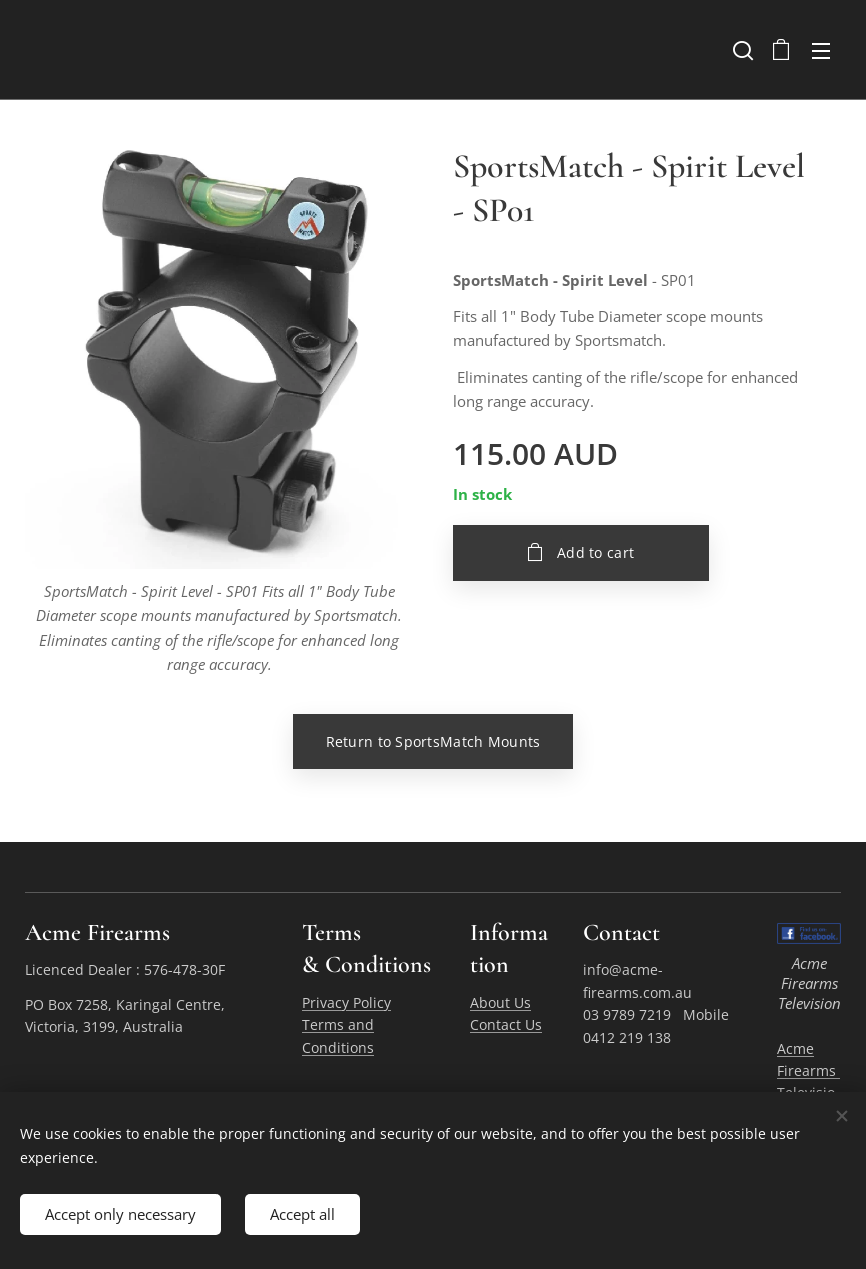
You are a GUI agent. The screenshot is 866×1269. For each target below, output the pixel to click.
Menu (821, 51)
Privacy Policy (346, 1001)
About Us (500, 1001)
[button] (741, 50)
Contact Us (506, 1024)
